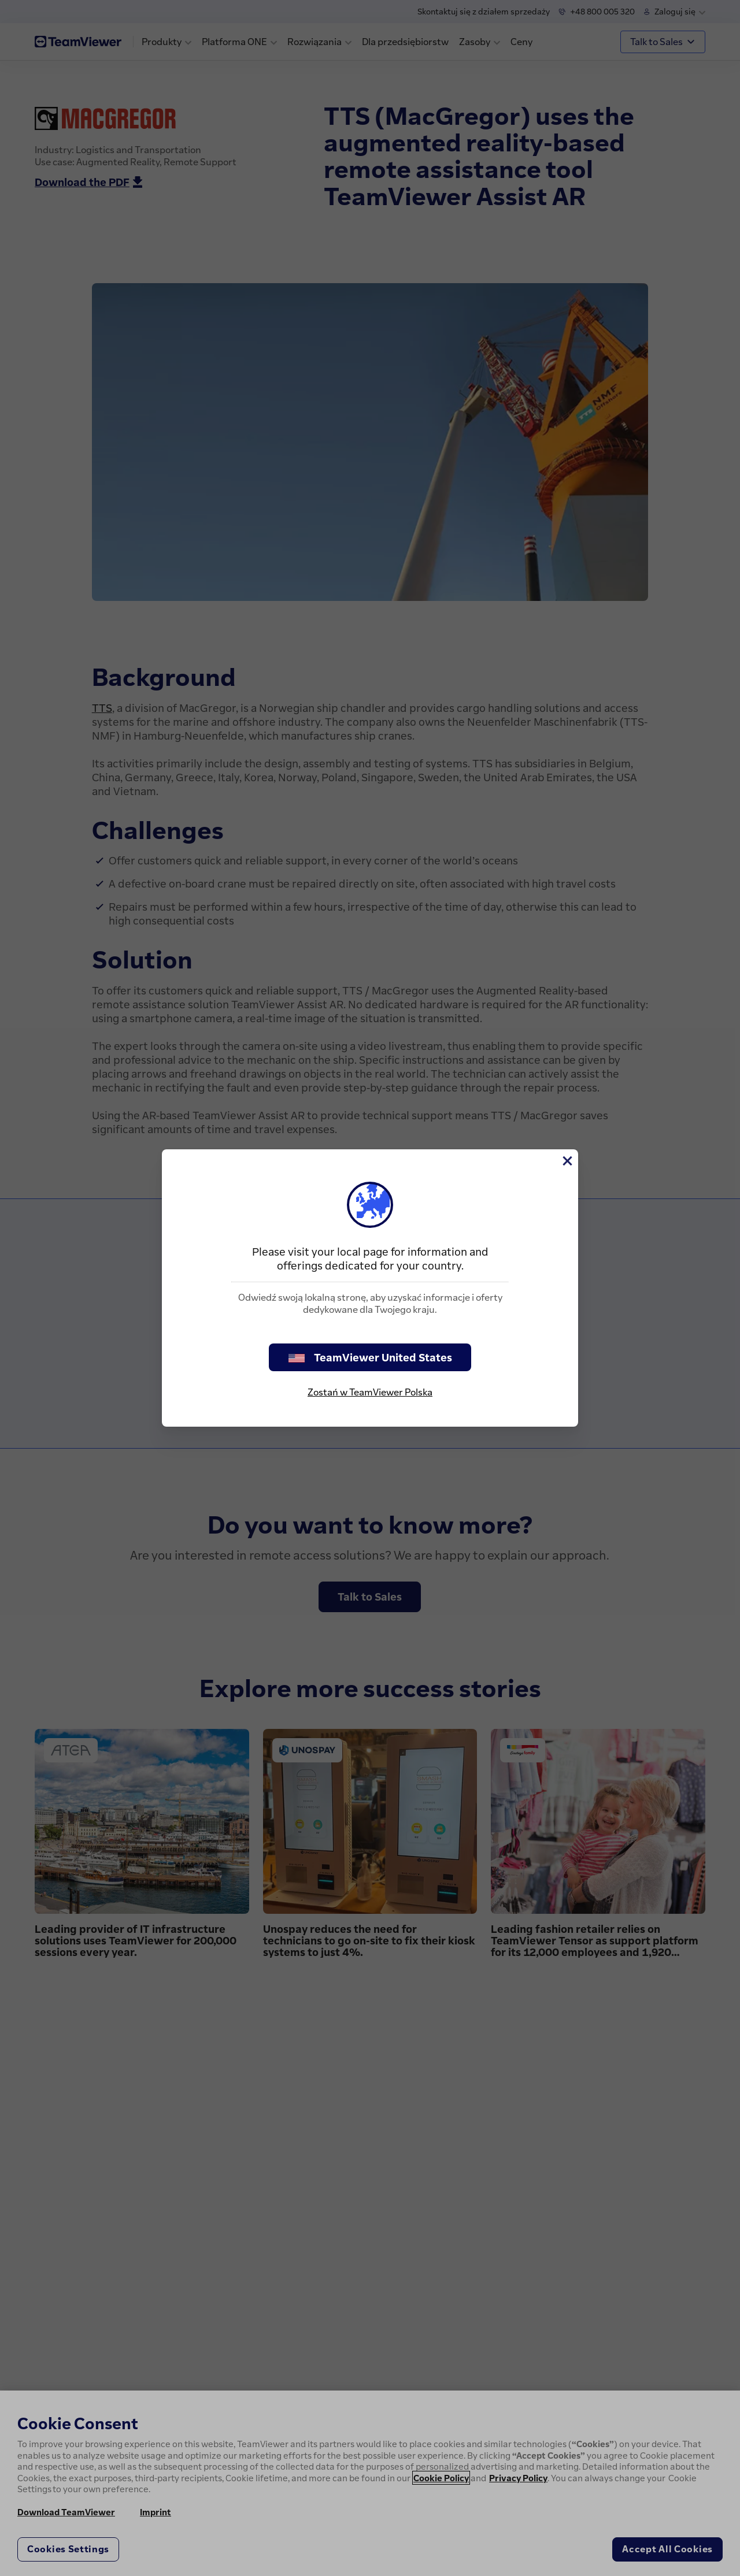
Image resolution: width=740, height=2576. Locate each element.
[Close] (566, 1160)
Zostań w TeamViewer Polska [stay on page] (370, 1392)
